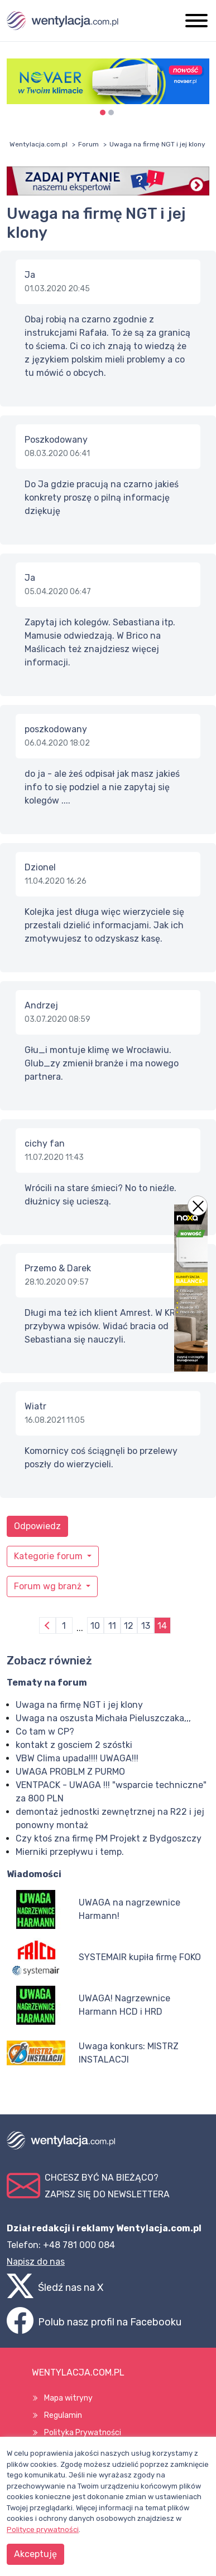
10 (95, 1625)
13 (145, 1625)
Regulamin (63, 2415)
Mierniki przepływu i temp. (70, 1852)
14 (162, 1625)
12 (128, 1625)
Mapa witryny (68, 2398)
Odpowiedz (37, 1526)
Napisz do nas (36, 2261)
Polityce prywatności (43, 2529)
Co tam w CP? (45, 1731)
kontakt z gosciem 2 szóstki (74, 1745)
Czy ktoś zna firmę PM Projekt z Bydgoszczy (108, 1838)
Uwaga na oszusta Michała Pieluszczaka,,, (103, 1718)
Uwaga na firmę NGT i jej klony (79, 1705)
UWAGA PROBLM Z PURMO (70, 1771)
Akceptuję (35, 2554)
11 (112, 1625)
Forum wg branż (49, 1586)
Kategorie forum (49, 1556)
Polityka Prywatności (82, 2432)
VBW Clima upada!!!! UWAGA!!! (77, 1758)
